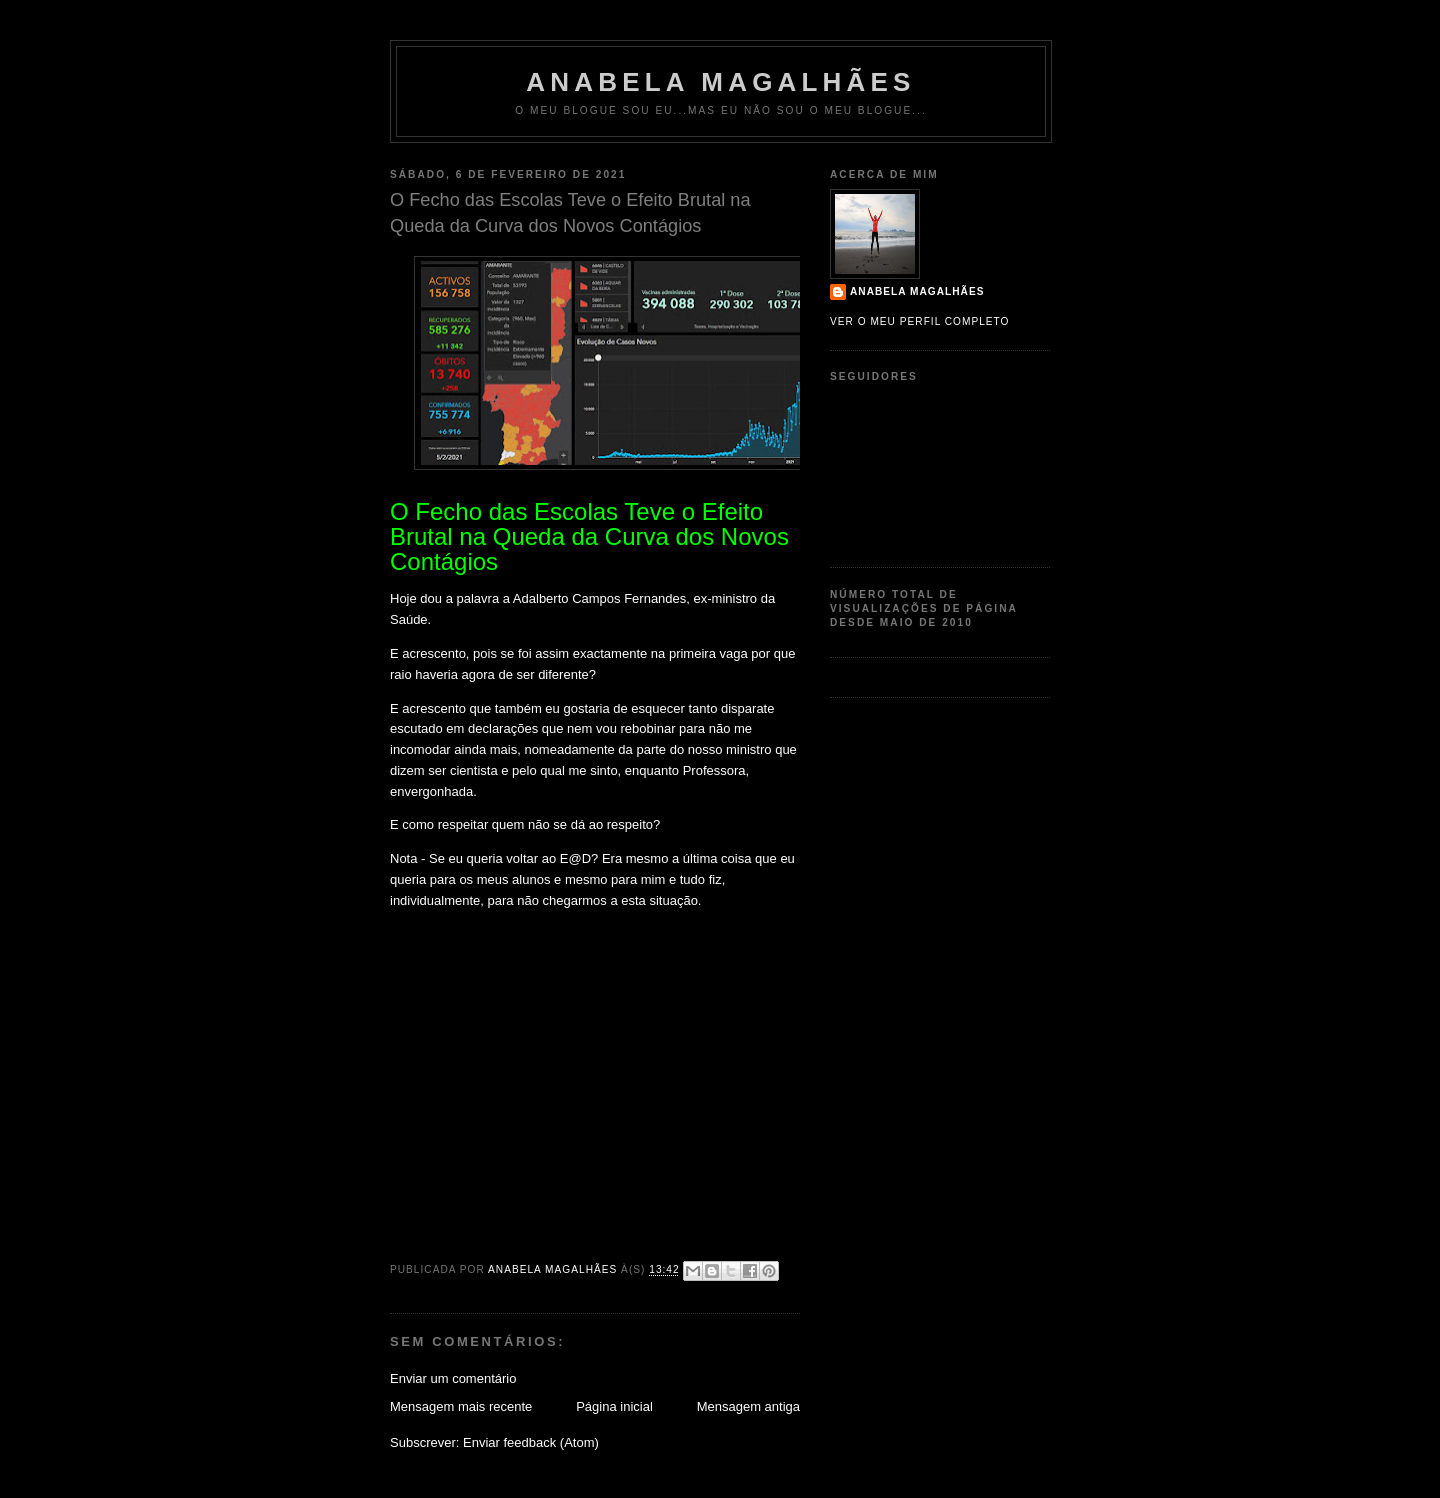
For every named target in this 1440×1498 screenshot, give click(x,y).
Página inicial (614, 1406)
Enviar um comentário (453, 1378)
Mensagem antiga (748, 1406)
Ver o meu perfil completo (920, 321)
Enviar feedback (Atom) (531, 1442)
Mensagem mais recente (461, 1406)
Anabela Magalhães (720, 82)
